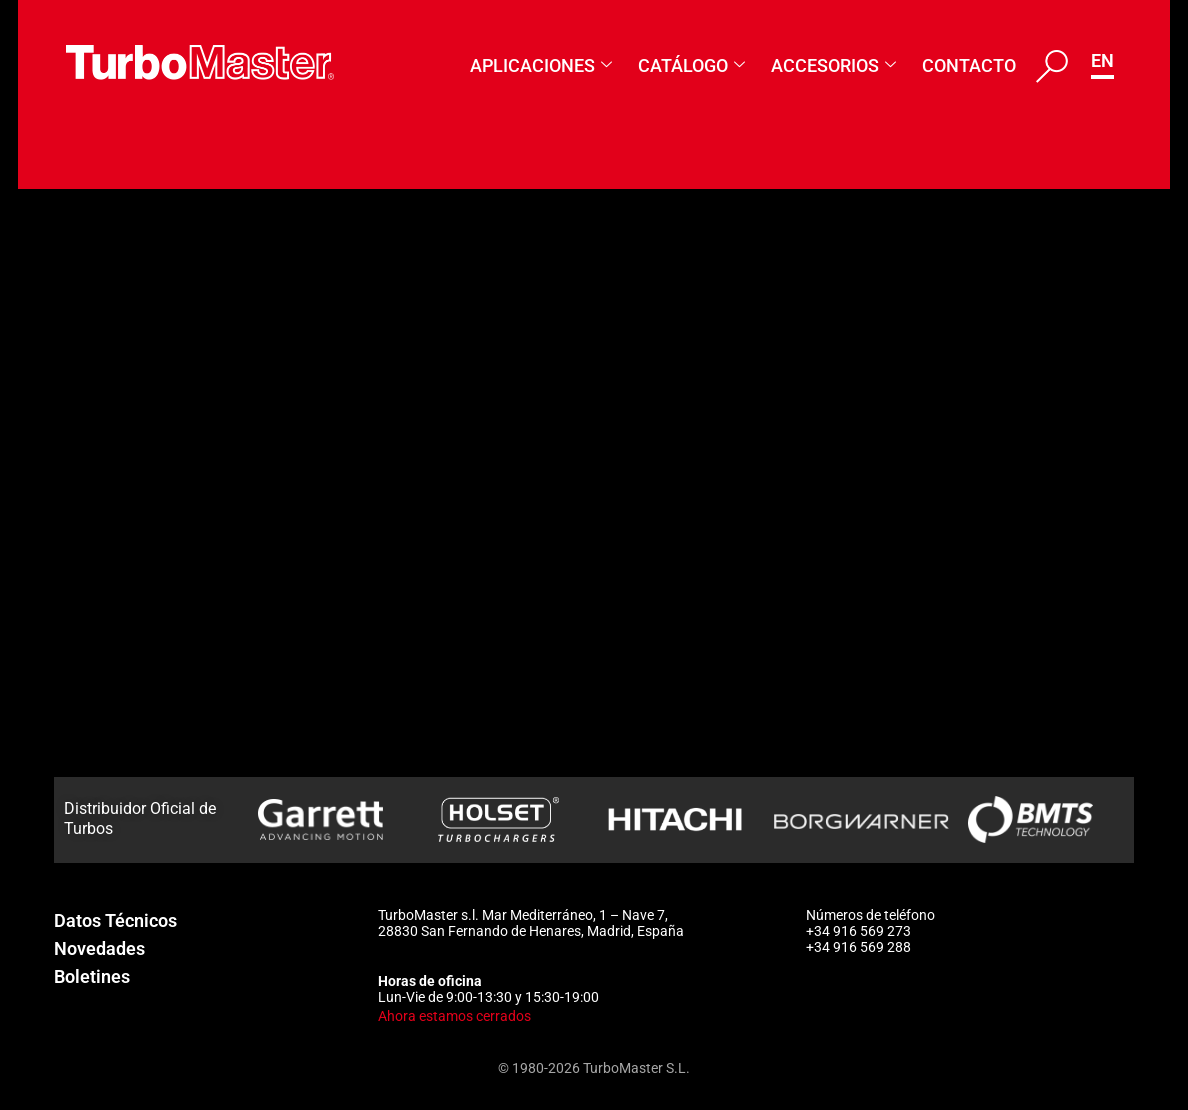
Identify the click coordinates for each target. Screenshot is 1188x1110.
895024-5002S (299, 769)
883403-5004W (303, 334)
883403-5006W (303, 280)
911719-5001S (299, 606)
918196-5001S (299, 497)
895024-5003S (299, 715)
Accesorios (833, 65)
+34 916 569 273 (858, 931)
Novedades (99, 948)
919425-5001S (299, 443)
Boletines (92, 976)
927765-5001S (299, 389)
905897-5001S (299, 660)
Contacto (969, 65)
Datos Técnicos (115, 920)
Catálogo (691, 65)
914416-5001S (299, 552)
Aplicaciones (541, 65)
